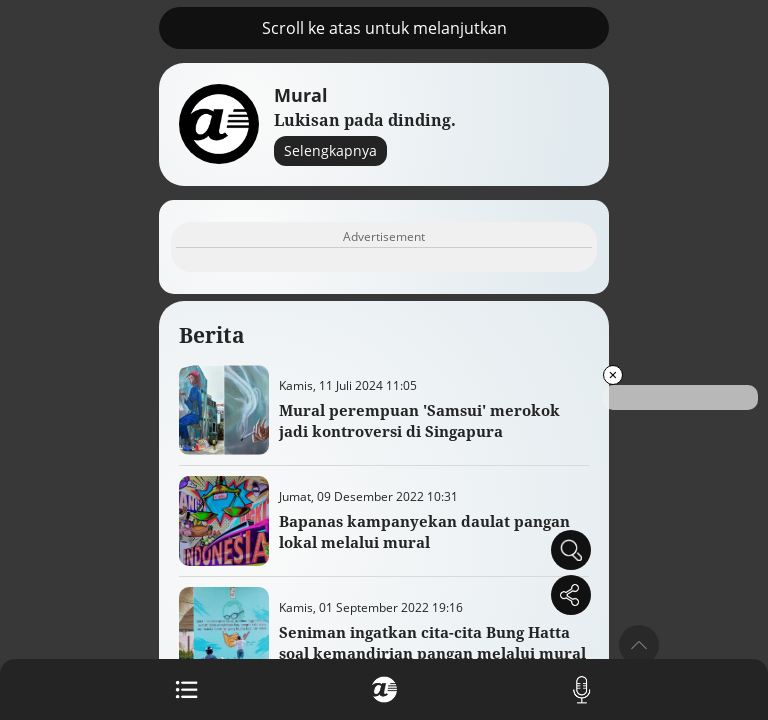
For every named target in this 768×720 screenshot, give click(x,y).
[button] (639, 645)
